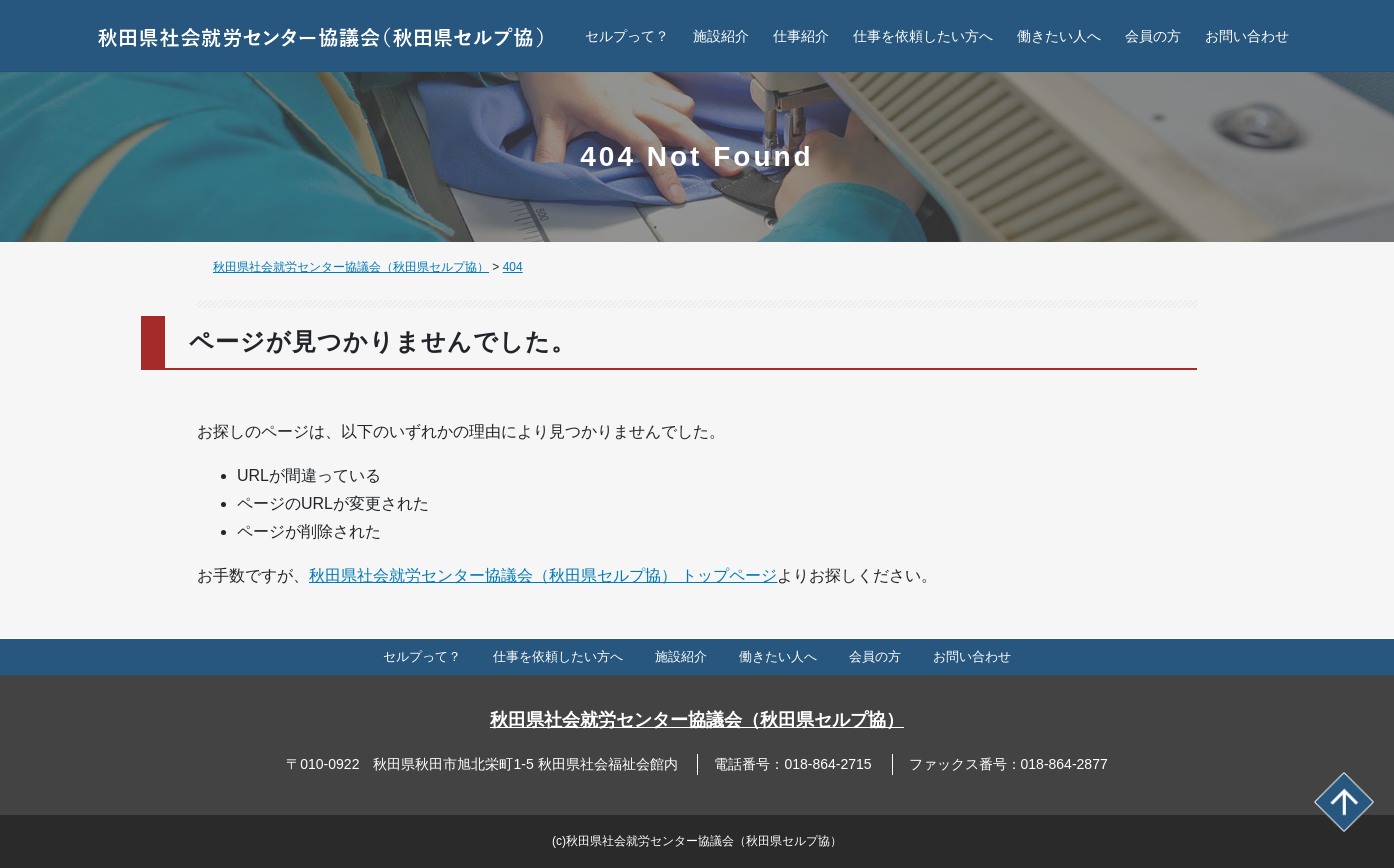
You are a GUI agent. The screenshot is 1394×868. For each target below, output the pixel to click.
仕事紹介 (801, 36)
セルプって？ (627, 36)
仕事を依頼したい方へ (923, 36)
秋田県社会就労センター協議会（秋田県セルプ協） (697, 720)
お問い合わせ (1247, 36)
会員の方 (1153, 36)
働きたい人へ (1059, 36)
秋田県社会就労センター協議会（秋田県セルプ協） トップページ (543, 575)
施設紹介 (721, 36)
